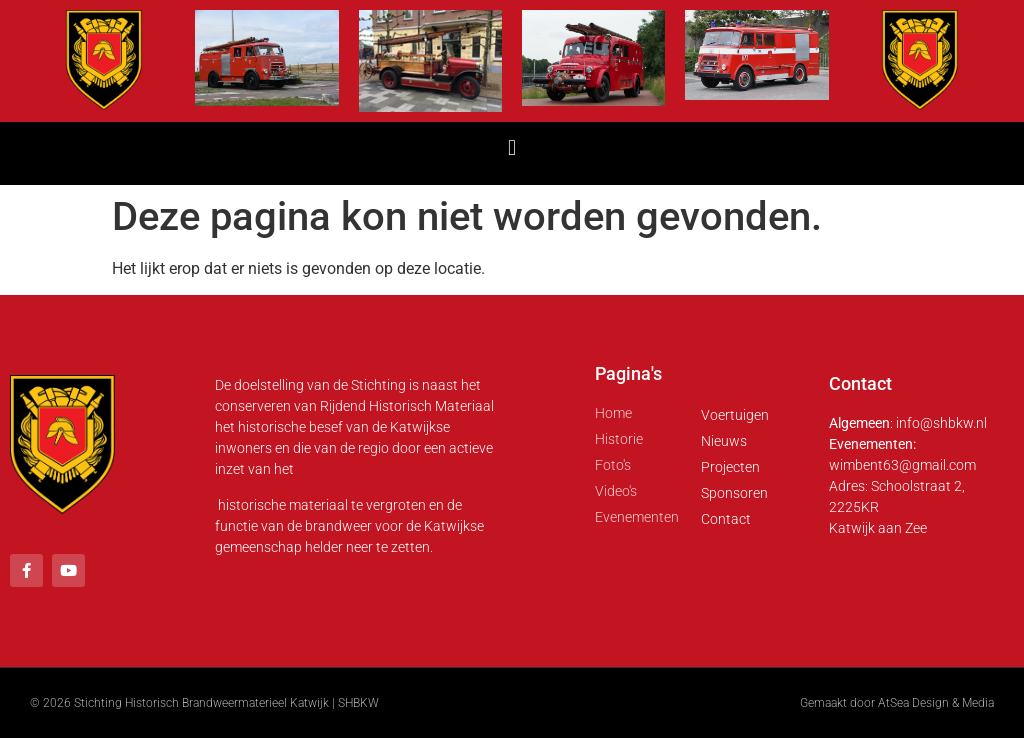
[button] (511, 148)
